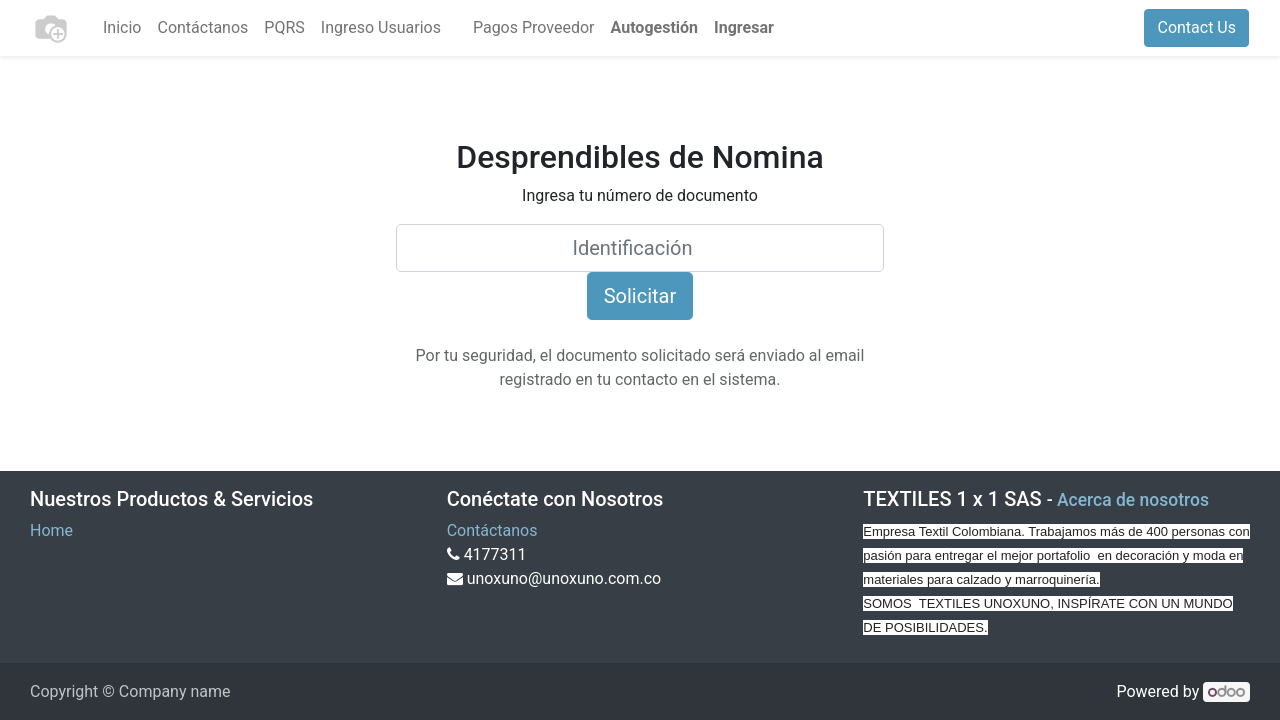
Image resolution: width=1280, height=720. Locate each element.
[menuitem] (122, 28)
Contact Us (1196, 27)
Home (51, 530)
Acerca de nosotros (1133, 500)
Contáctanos (492, 530)
